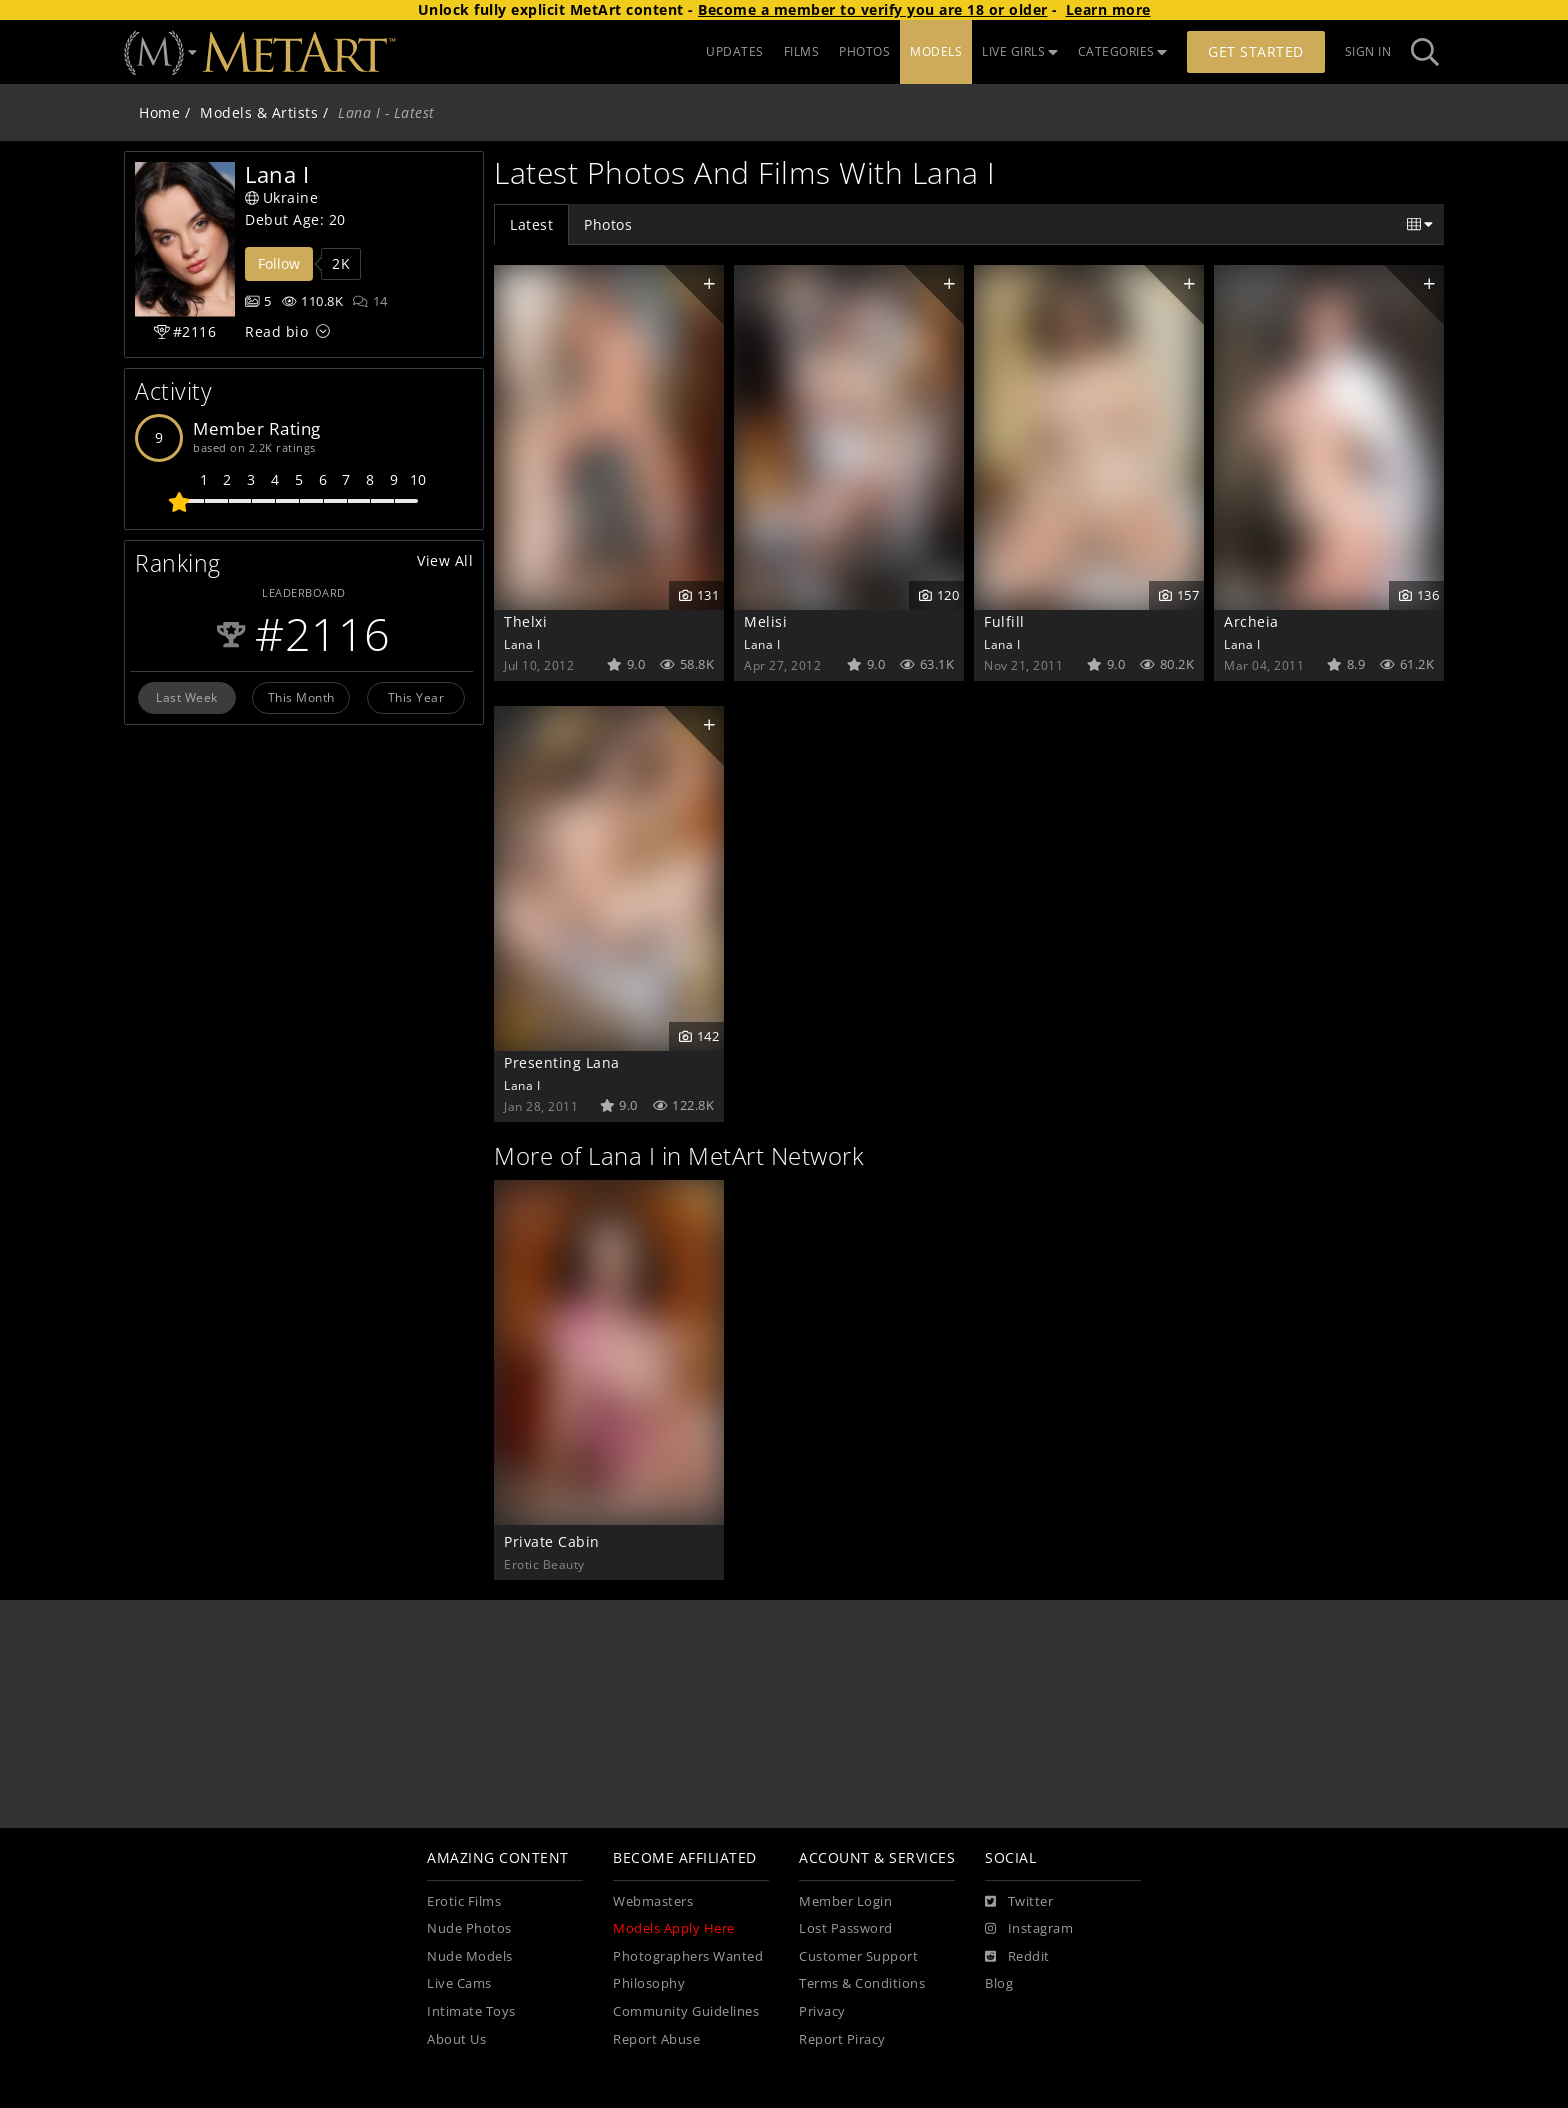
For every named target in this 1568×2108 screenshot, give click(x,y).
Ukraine (281, 197)
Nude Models (470, 1956)
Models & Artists (259, 112)
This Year (416, 697)
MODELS (936, 51)
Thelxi (525, 621)
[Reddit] (1017, 1957)
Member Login (845, 1901)
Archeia (1251, 621)
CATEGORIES (1123, 51)
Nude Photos (469, 1928)
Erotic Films (464, 1901)
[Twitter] (1019, 1902)
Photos (608, 224)
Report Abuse (656, 2039)
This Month (301, 697)
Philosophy (649, 1983)
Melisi (765, 621)
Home (159, 112)
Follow (279, 263)
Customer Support (858, 1956)
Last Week (187, 697)
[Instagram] (1029, 1929)
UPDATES (735, 51)
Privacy (822, 2011)
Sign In (1368, 51)
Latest (531, 224)
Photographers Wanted (688, 1956)
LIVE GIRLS (1020, 51)
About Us (456, 2039)
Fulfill (1004, 621)
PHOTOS (864, 51)
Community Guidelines (686, 2011)
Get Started (1256, 51)
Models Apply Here (674, 1928)
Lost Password (846, 1928)
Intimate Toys (471, 2011)
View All (445, 560)
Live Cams (459, 1983)
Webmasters (653, 1901)
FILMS (802, 51)
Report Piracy (842, 2039)
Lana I (522, 644)
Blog (999, 1983)
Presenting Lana (562, 1062)
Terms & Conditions (862, 1983)
